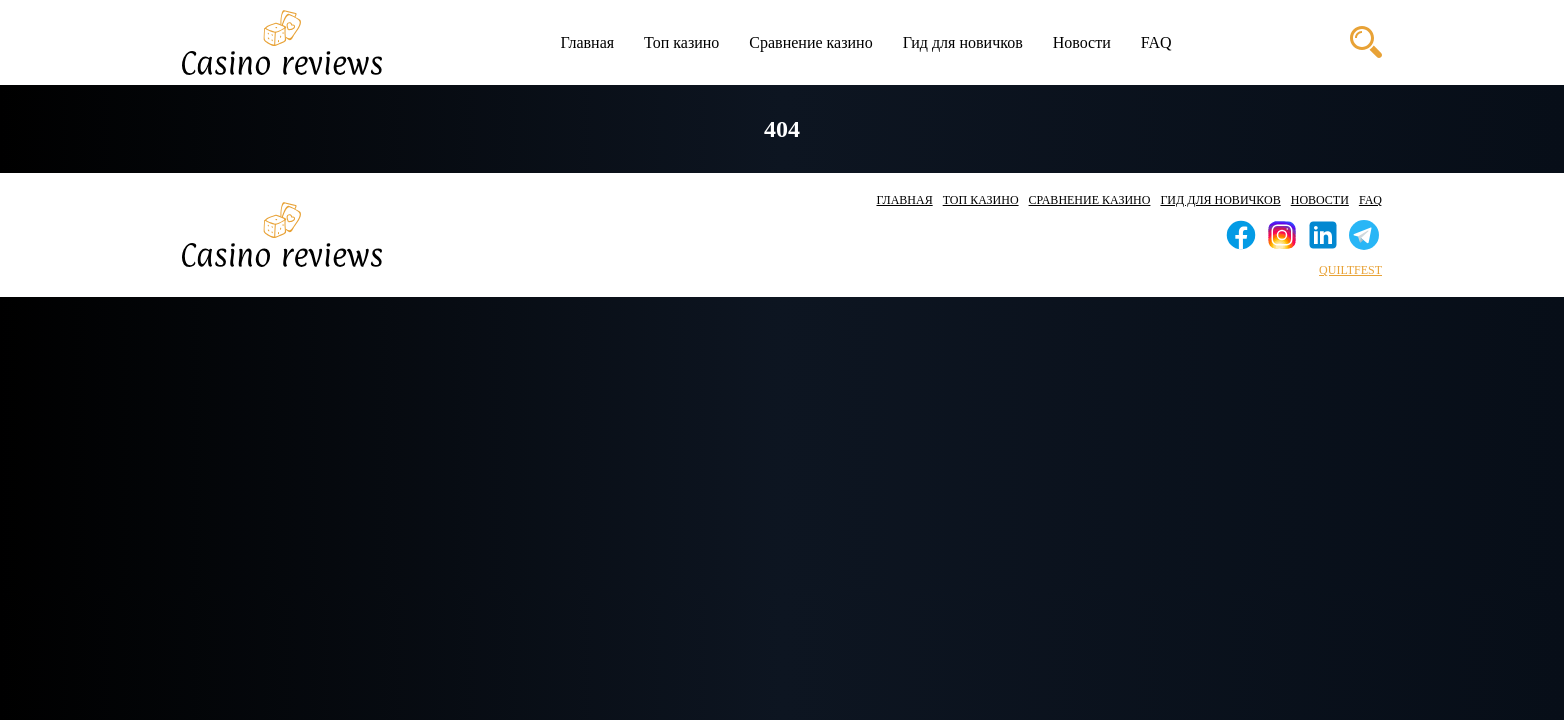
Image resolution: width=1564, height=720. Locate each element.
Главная (587, 42)
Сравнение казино (810, 42)
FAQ (1156, 42)
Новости (1082, 42)
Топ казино (681, 42)
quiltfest (1350, 270)
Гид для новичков (963, 42)
